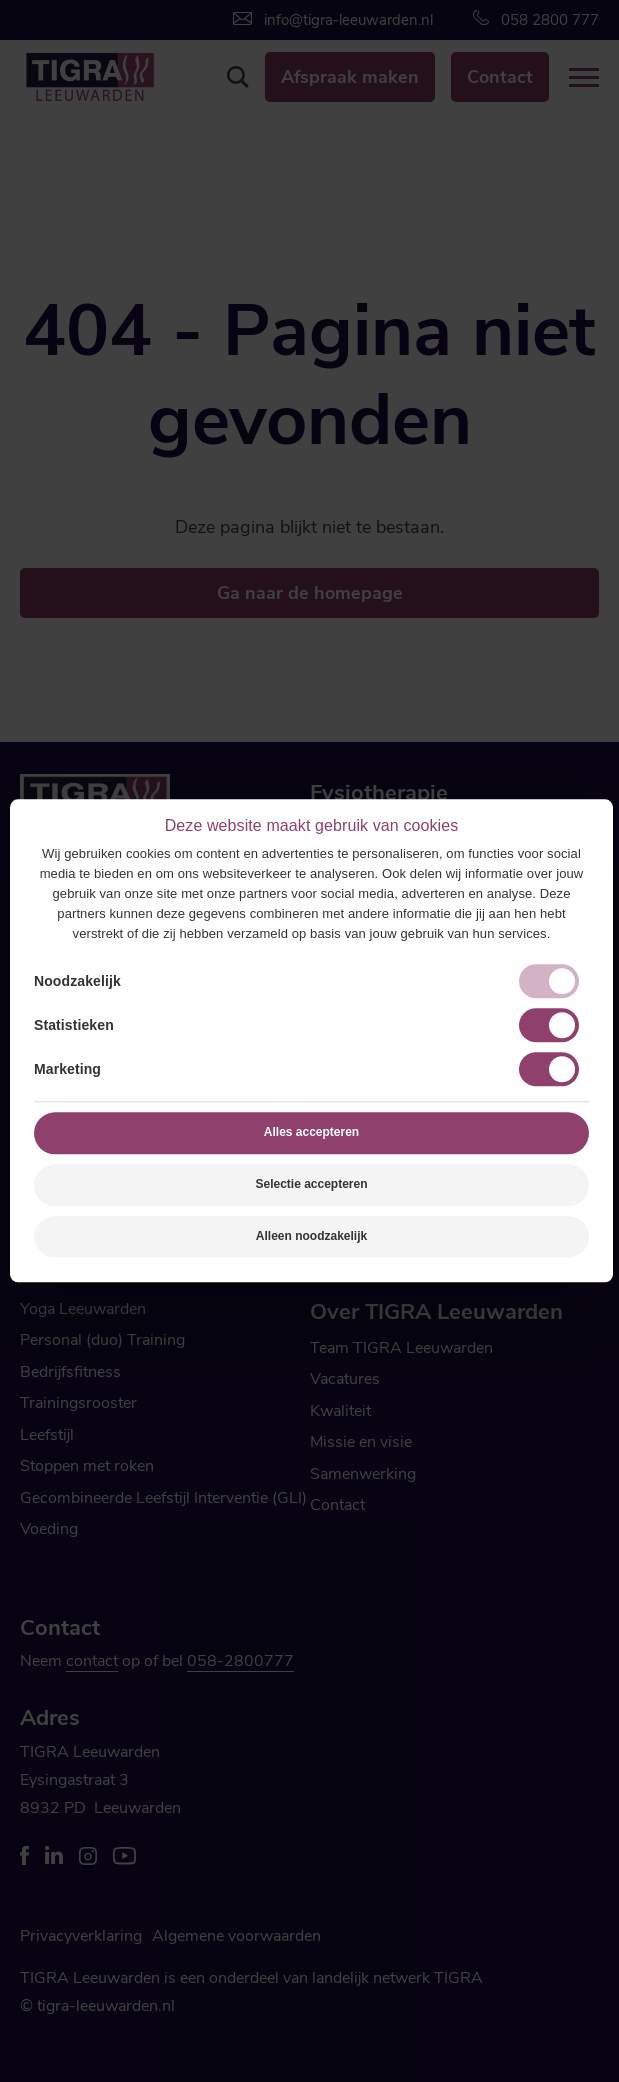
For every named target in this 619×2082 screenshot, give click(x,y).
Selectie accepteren (311, 1184)
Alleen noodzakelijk (311, 1236)
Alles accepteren (311, 1132)
